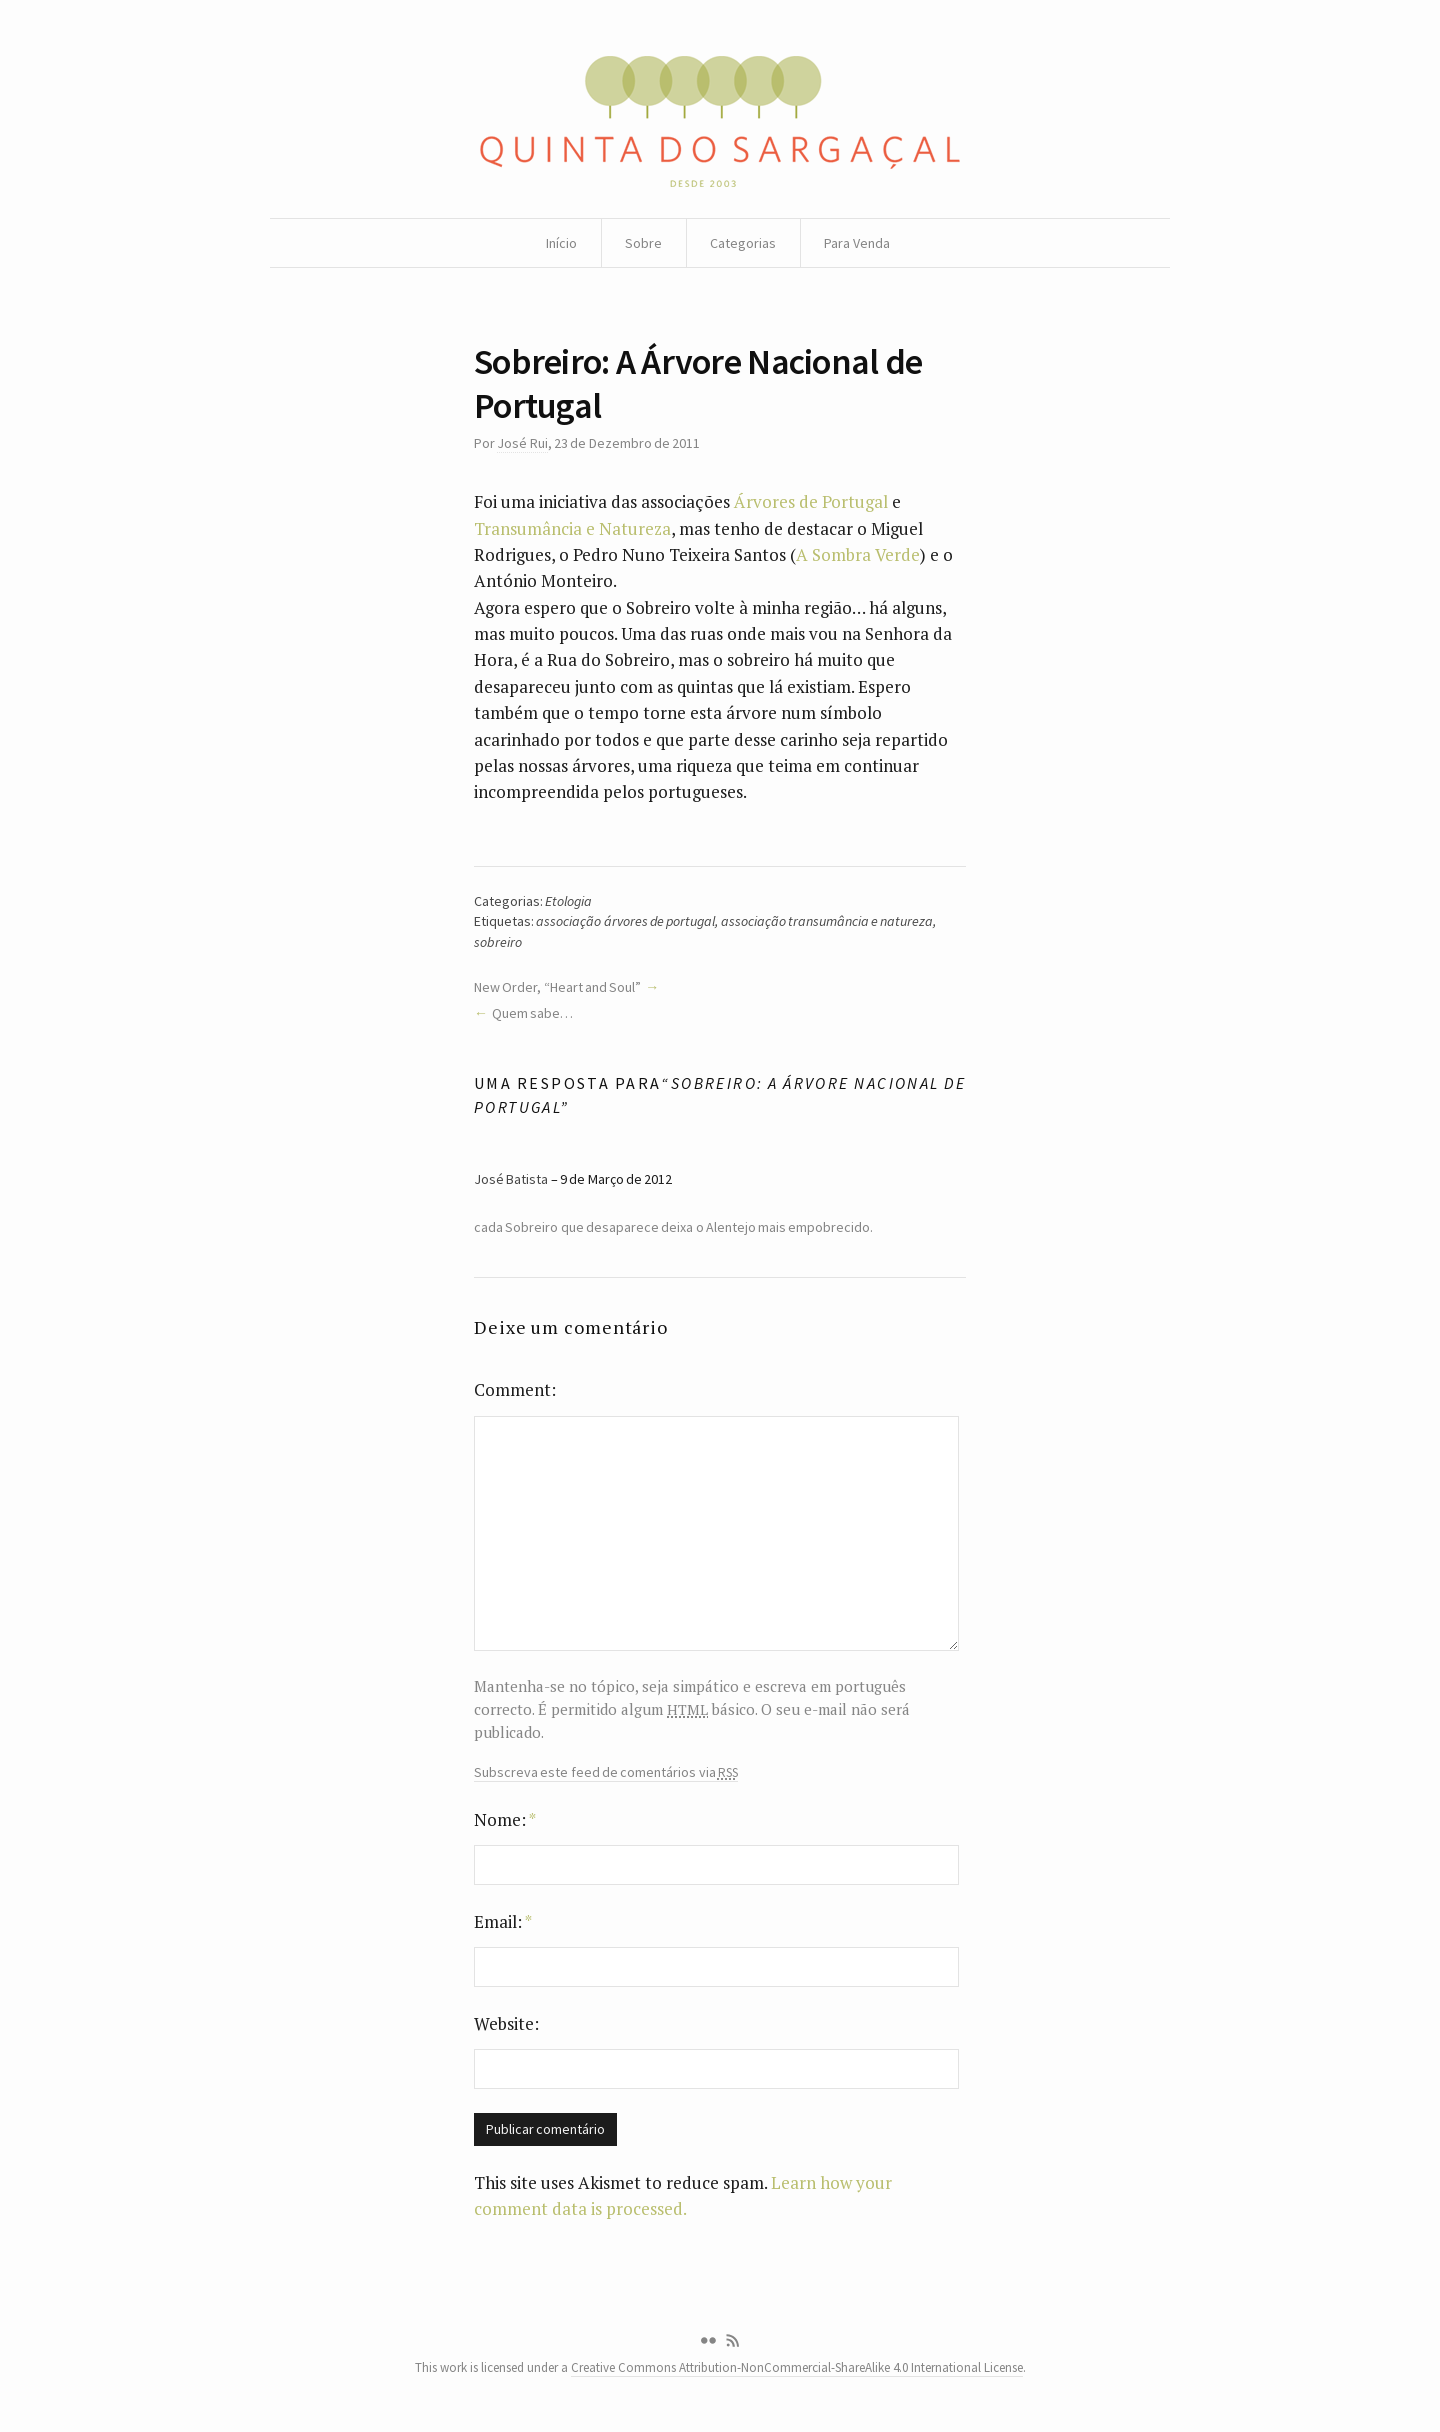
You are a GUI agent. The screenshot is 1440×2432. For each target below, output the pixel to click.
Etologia (568, 901)
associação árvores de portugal (625, 921)
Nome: (505, 1819)
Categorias (743, 243)
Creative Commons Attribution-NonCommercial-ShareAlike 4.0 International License (797, 2367)
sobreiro (498, 942)
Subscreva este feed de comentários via (606, 1772)
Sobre (643, 243)
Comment (512, 1389)
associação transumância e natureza (827, 921)
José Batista (511, 1179)
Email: (503, 1921)
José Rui (522, 443)
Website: (506, 2023)
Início (561, 243)
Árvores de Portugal (811, 501)
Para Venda (857, 243)
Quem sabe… (532, 1013)
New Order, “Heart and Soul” (557, 987)
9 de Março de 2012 (616, 1179)
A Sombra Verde (858, 554)
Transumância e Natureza (572, 528)
